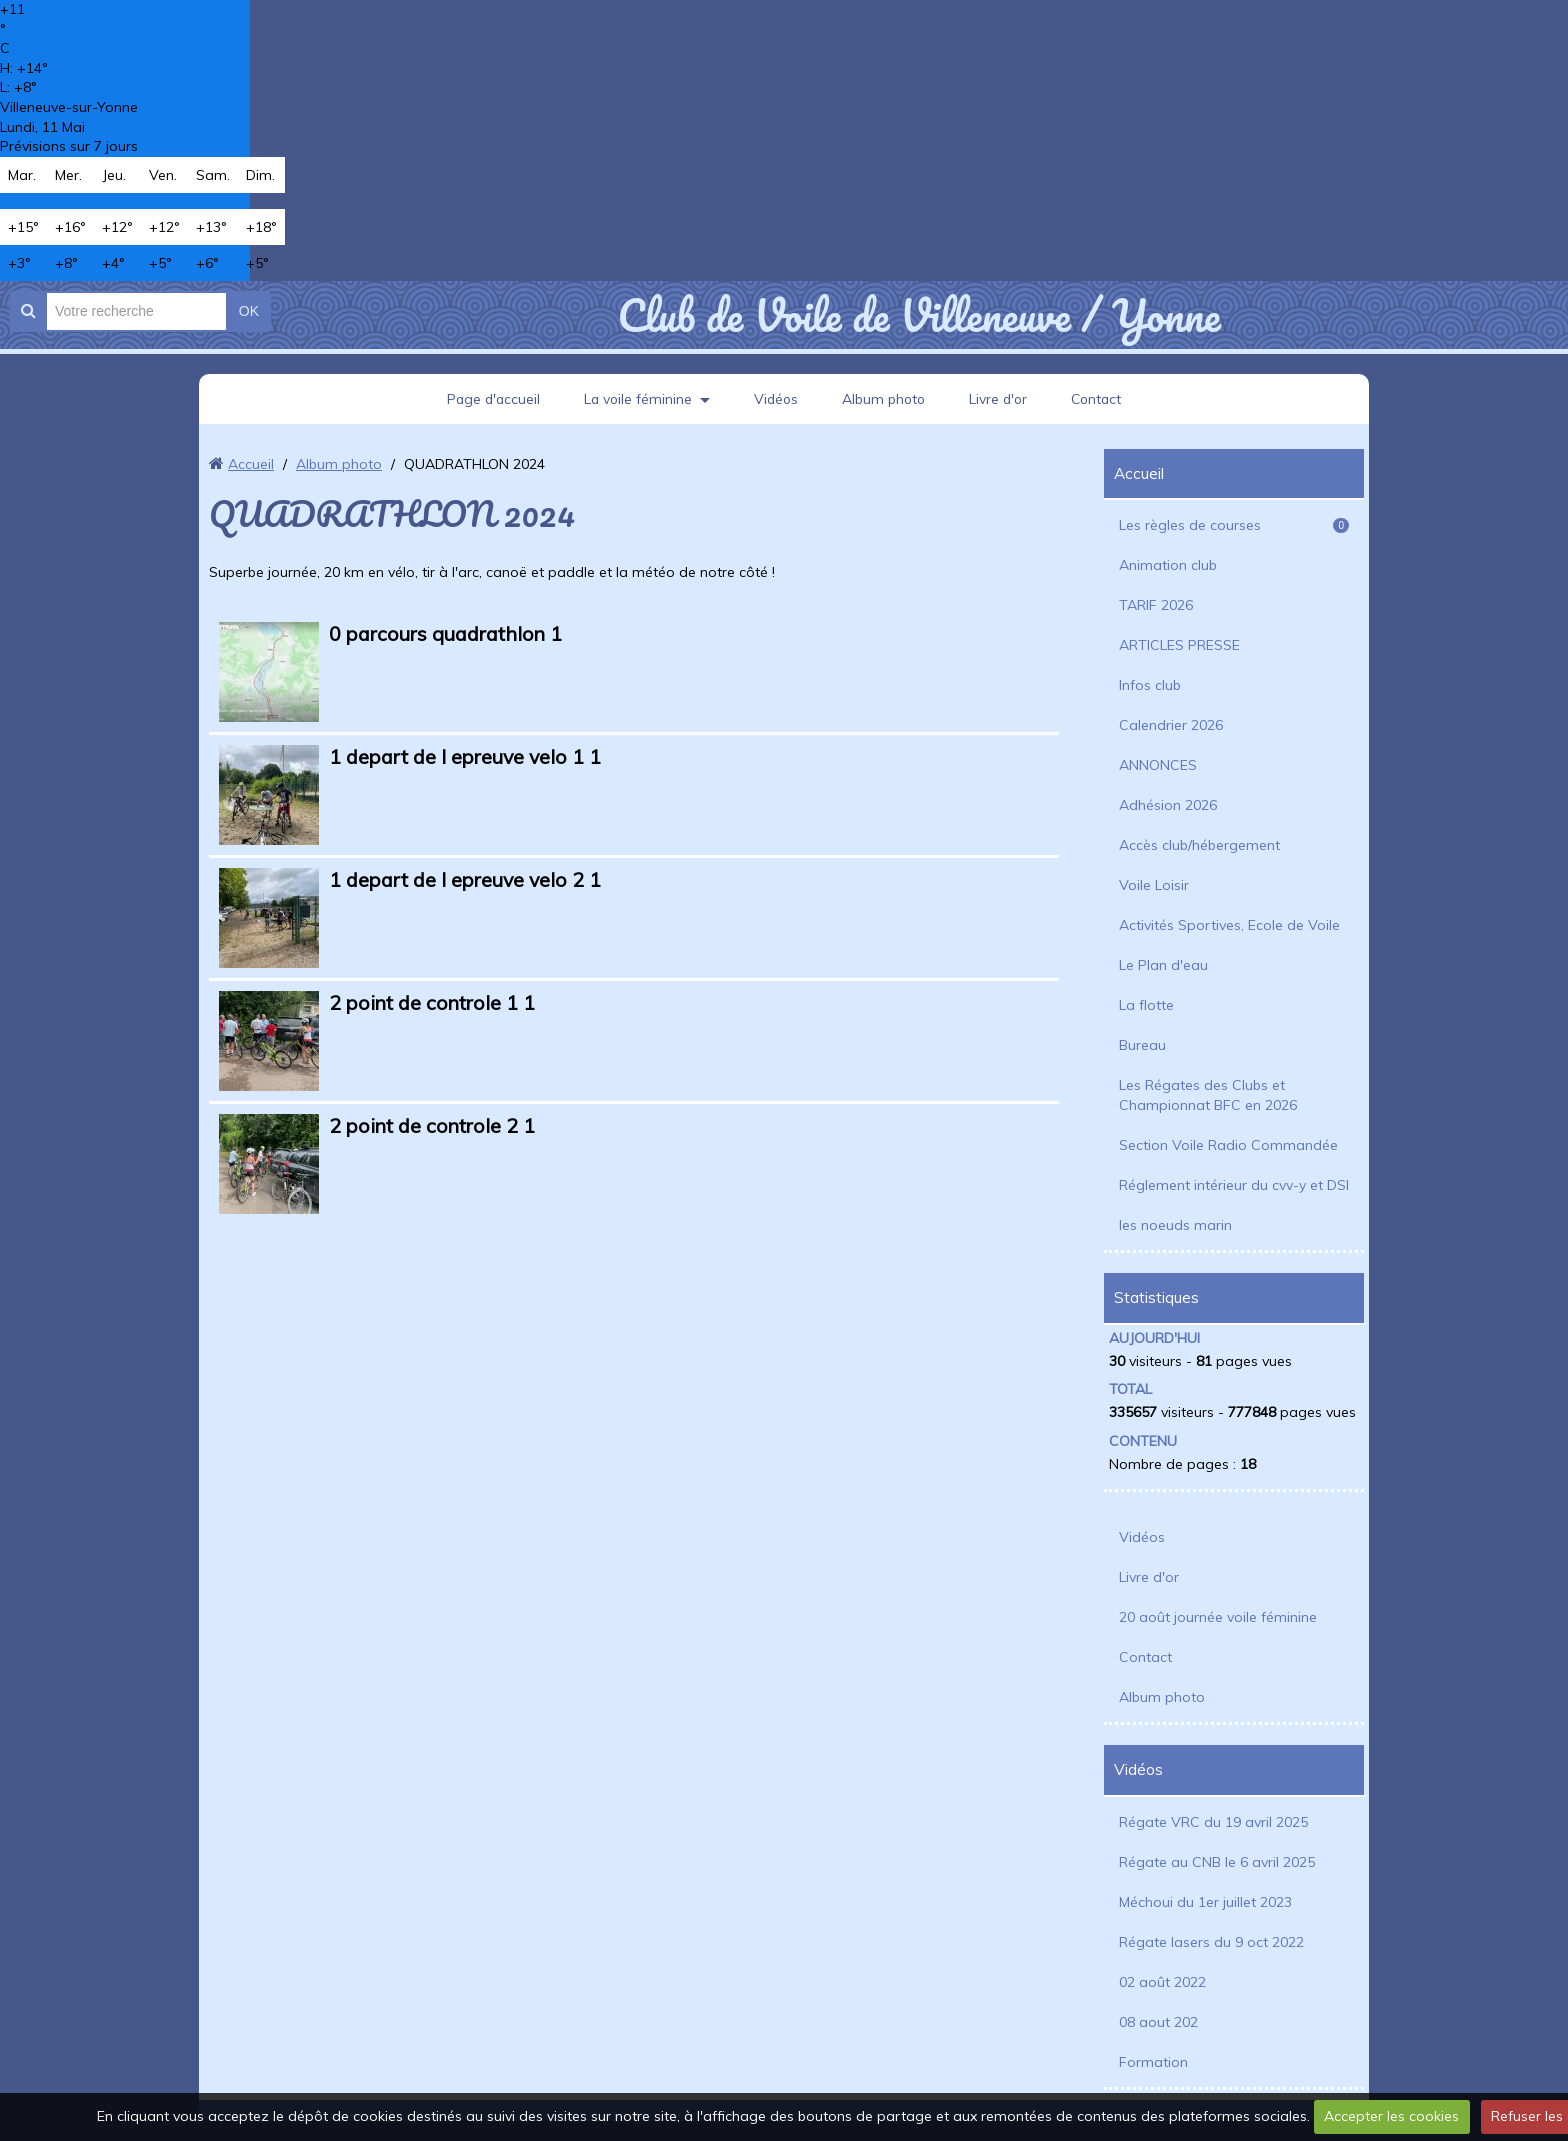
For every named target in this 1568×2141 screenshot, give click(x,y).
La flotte (1146, 1005)
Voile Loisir (1154, 885)
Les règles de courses (1234, 525)
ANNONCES (1158, 765)
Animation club (1168, 565)
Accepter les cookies (1391, 2116)
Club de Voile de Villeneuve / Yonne (918, 315)
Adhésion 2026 (1168, 805)
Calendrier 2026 (1171, 725)
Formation (1153, 2062)
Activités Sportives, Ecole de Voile (1229, 925)
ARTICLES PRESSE (1179, 645)
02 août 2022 (1162, 1982)
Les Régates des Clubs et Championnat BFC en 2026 (1208, 1095)
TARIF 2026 (1156, 605)
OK (249, 311)
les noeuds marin (1175, 1225)
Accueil (251, 464)
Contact (1102, 399)
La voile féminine (635, 399)
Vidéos (775, 399)
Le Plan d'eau (1163, 965)
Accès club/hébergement (1199, 845)
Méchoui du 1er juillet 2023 (1205, 1902)
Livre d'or (1002, 399)
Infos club (1150, 685)
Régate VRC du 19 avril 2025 (1213, 1822)
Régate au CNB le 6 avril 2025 (1217, 1862)
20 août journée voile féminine (1218, 1617)
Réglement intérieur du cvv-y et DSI (1234, 1185)
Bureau (1142, 1045)
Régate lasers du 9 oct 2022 (1211, 1942)
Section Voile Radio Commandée (1228, 1145)
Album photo (885, 399)
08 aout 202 (1158, 2022)
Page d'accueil (488, 399)
